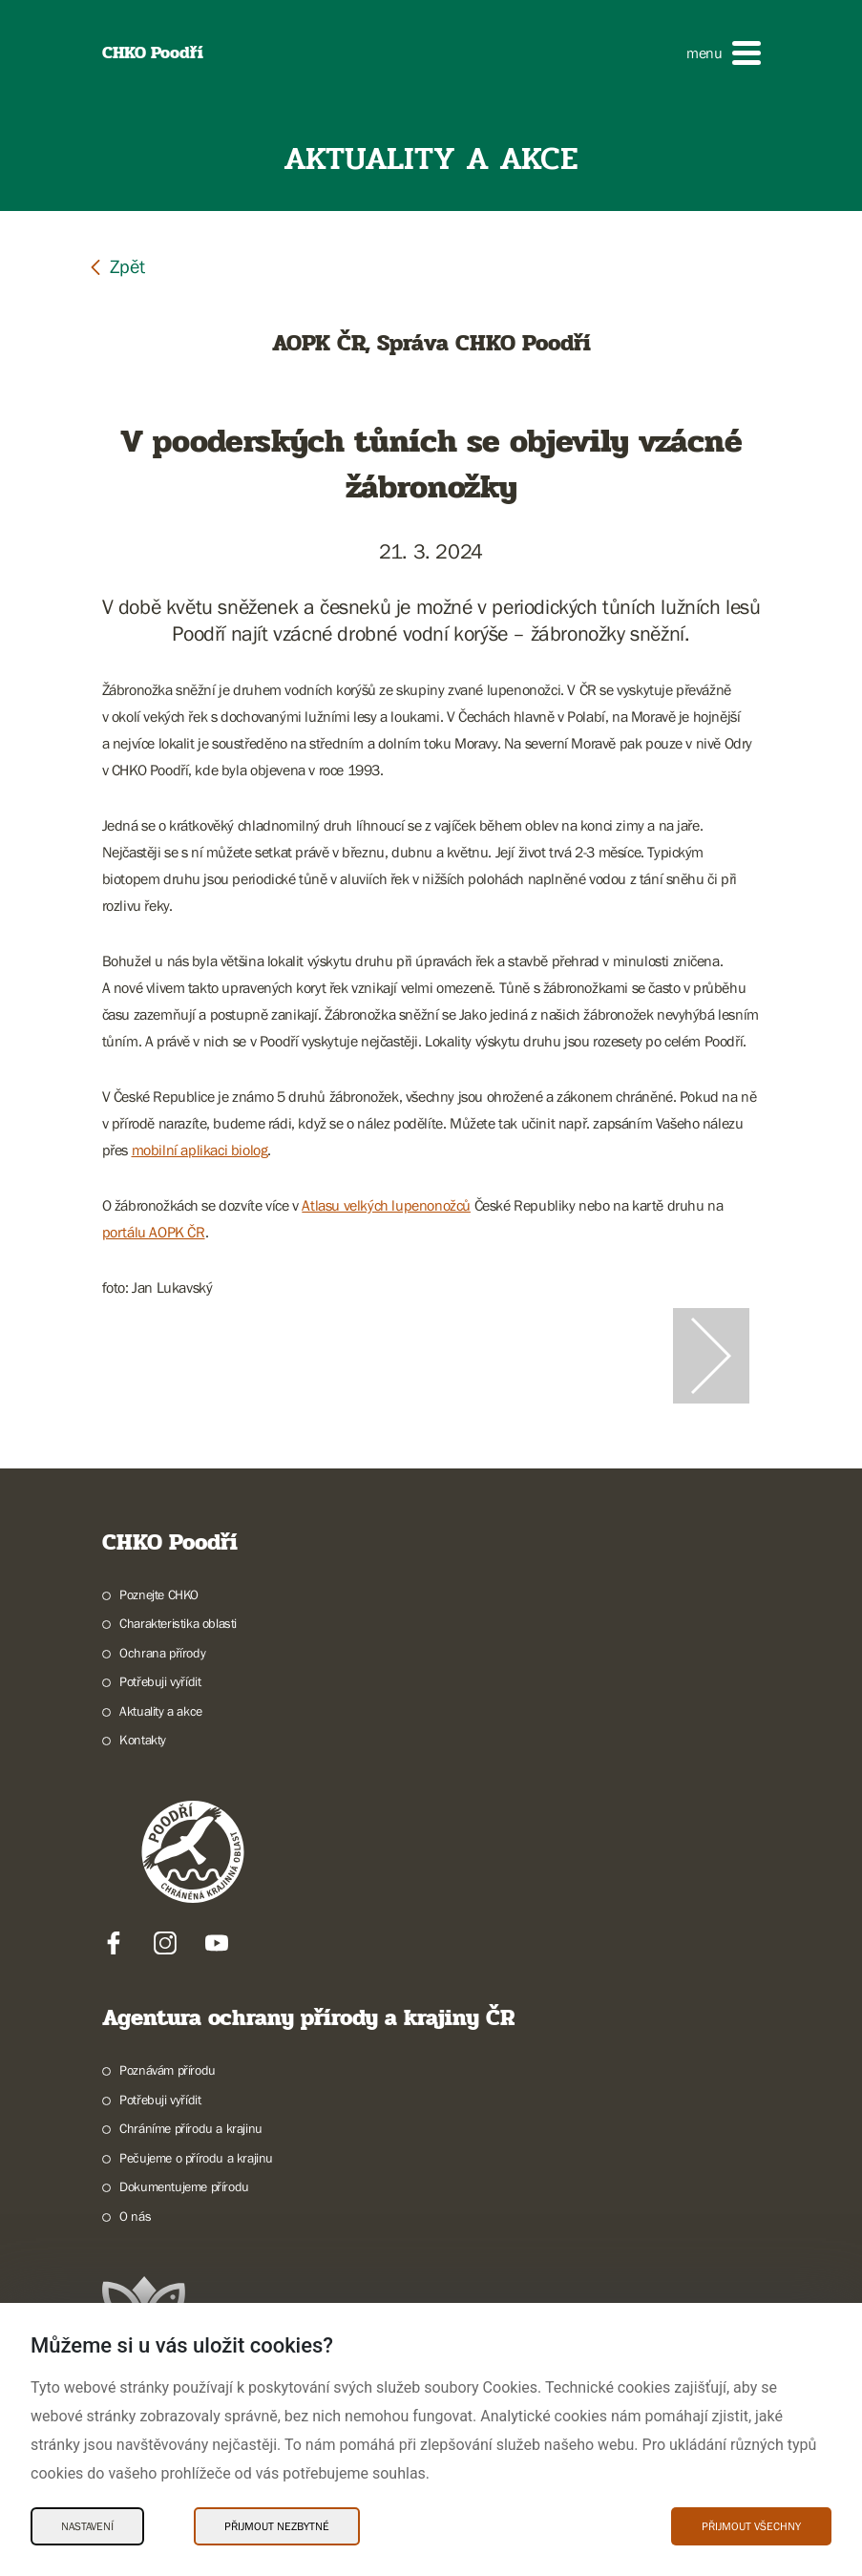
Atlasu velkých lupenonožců (386, 1205)
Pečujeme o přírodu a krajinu (196, 2157)
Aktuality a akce (160, 1711)
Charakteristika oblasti (178, 1623)
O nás (135, 2216)
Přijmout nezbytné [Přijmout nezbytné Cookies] (276, 2526)
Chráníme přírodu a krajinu (191, 2128)
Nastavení (87, 2526)
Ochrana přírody (162, 1652)
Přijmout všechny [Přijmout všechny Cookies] (751, 2526)
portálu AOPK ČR (153, 1231)
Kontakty (142, 1739)
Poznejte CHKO (159, 1594)
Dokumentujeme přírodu (184, 2186)
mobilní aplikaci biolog (200, 1149)
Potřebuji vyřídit (159, 1681)
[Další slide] (711, 1356)
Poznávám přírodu (167, 2070)
